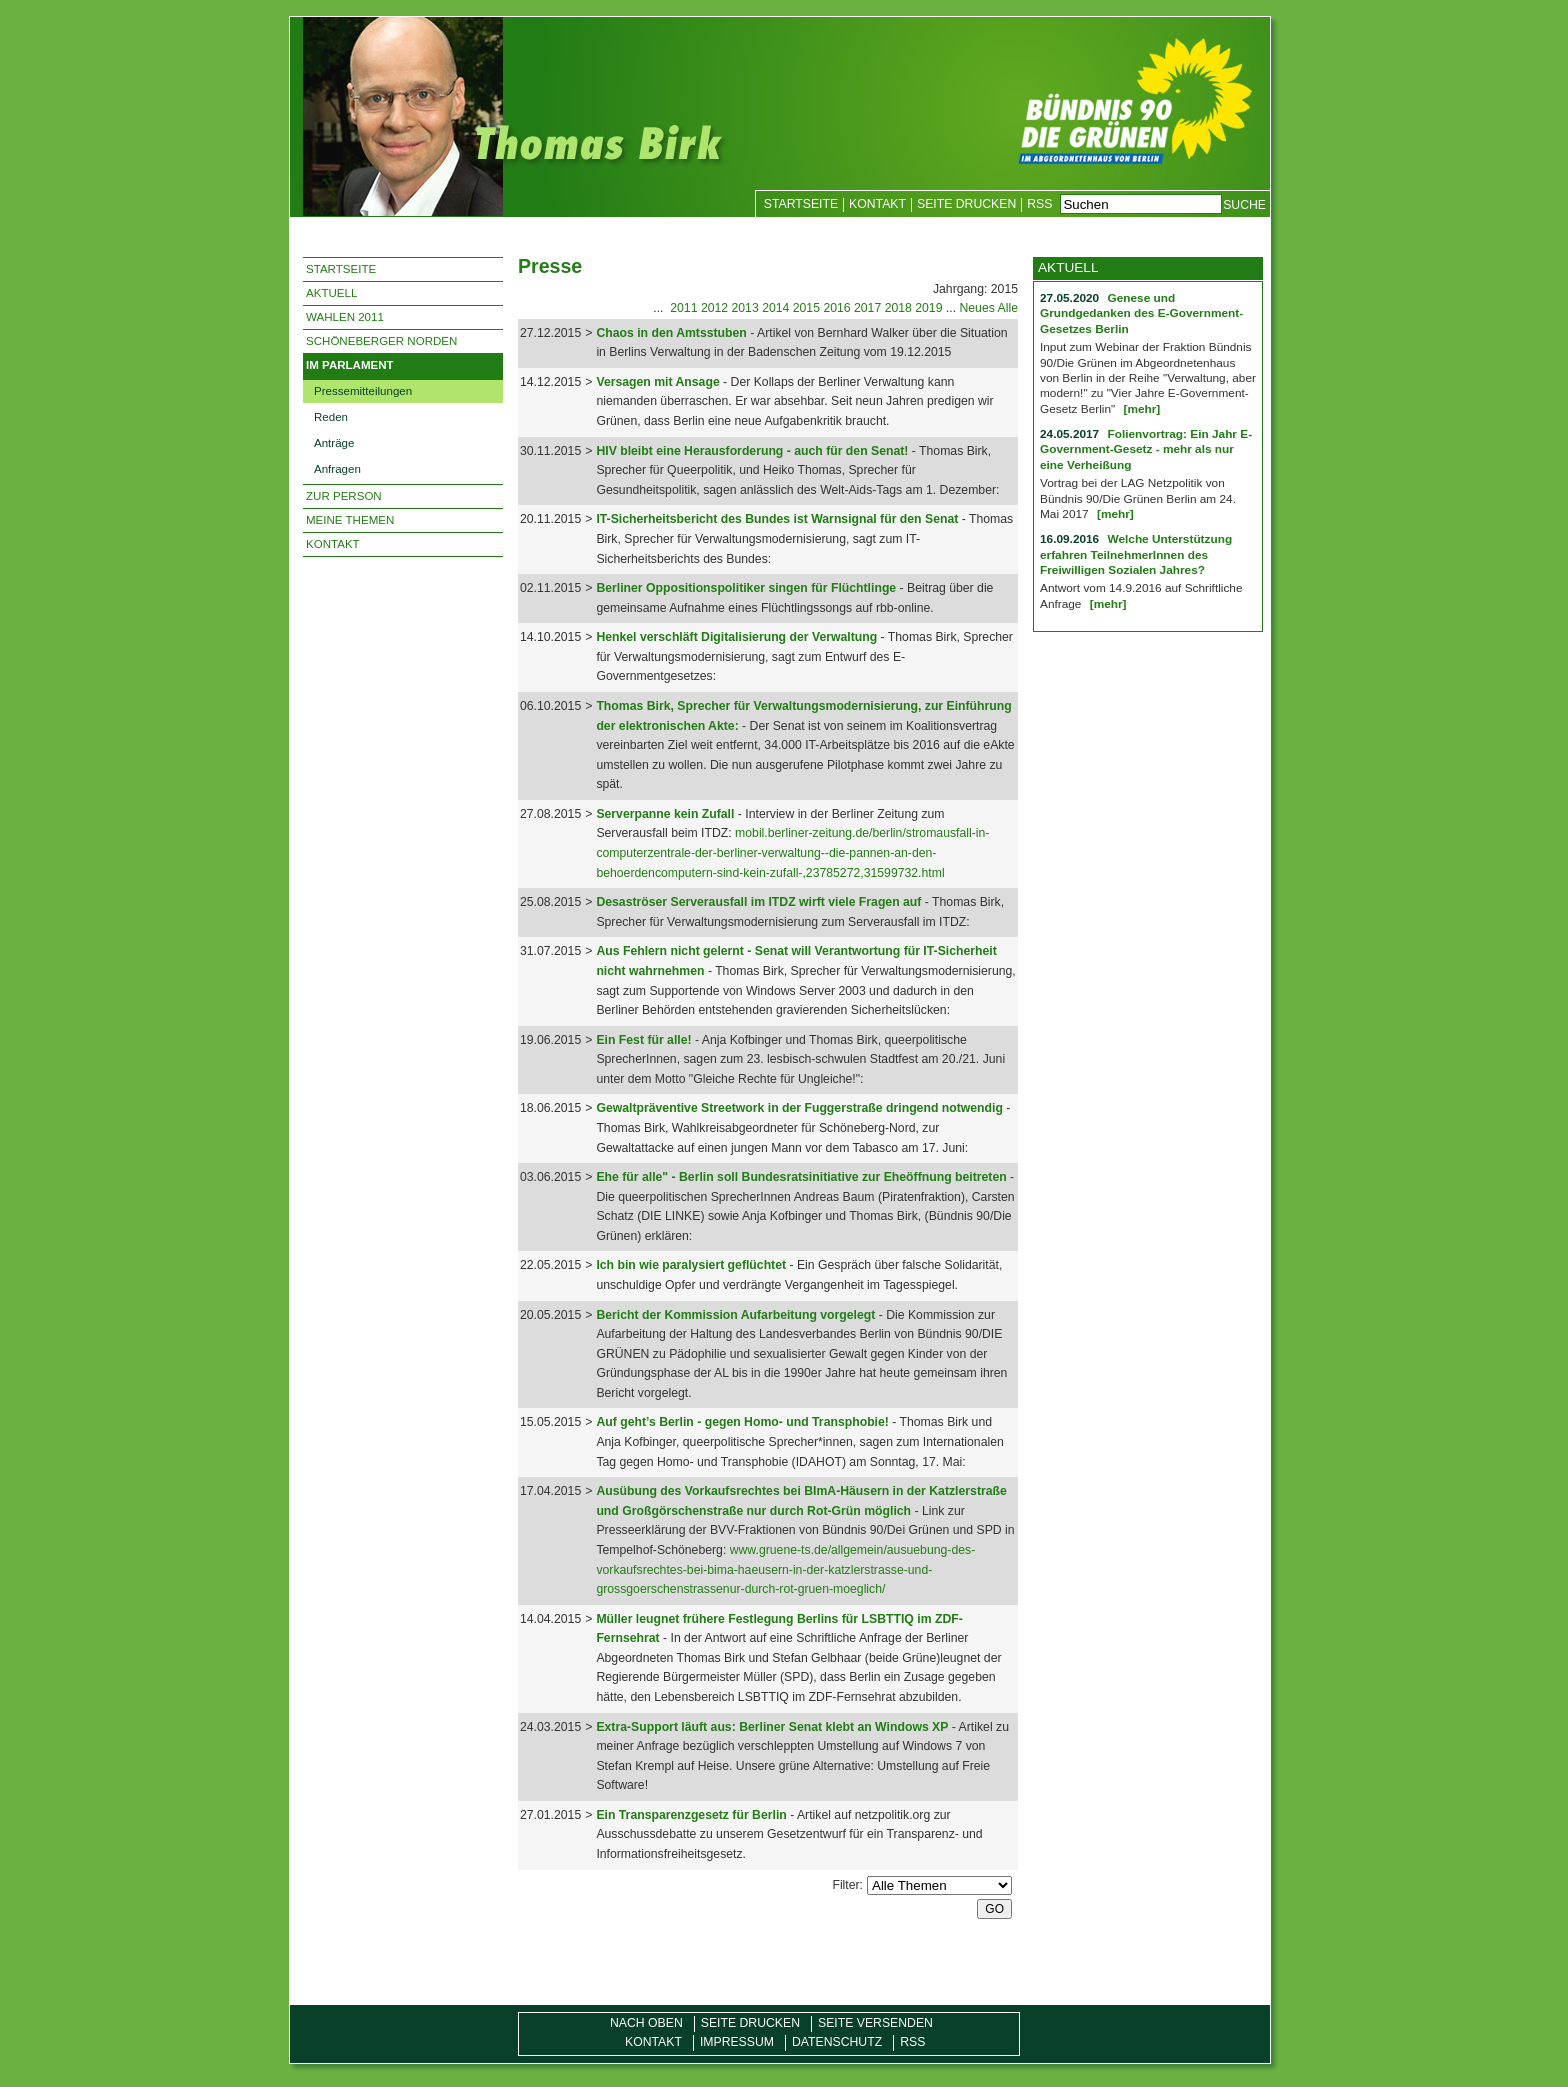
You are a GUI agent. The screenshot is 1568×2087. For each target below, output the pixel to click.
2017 (867, 308)
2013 (745, 308)
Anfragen (337, 469)
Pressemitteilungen (363, 391)
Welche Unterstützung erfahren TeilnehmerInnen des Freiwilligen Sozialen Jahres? (1136, 554)
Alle (1008, 308)
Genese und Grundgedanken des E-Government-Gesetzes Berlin (1141, 313)
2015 (806, 308)
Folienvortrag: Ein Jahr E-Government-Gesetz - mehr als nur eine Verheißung (1146, 449)
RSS (1039, 204)
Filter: (847, 1885)
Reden (331, 417)
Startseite (801, 204)
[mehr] (1141, 409)
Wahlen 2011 (345, 317)
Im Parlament (350, 365)
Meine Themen (350, 520)
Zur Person (344, 496)
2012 (714, 308)
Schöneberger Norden (381, 341)
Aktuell (331, 293)
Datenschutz (837, 2042)
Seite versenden (875, 2023)
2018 (898, 308)
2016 (836, 308)
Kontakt (877, 204)
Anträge (334, 443)
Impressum (737, 2042)
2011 (683, 308)
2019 (928, 308)
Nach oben (646, 2023)
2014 (775, 308)
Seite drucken (966, 204)
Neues (976, 308)
